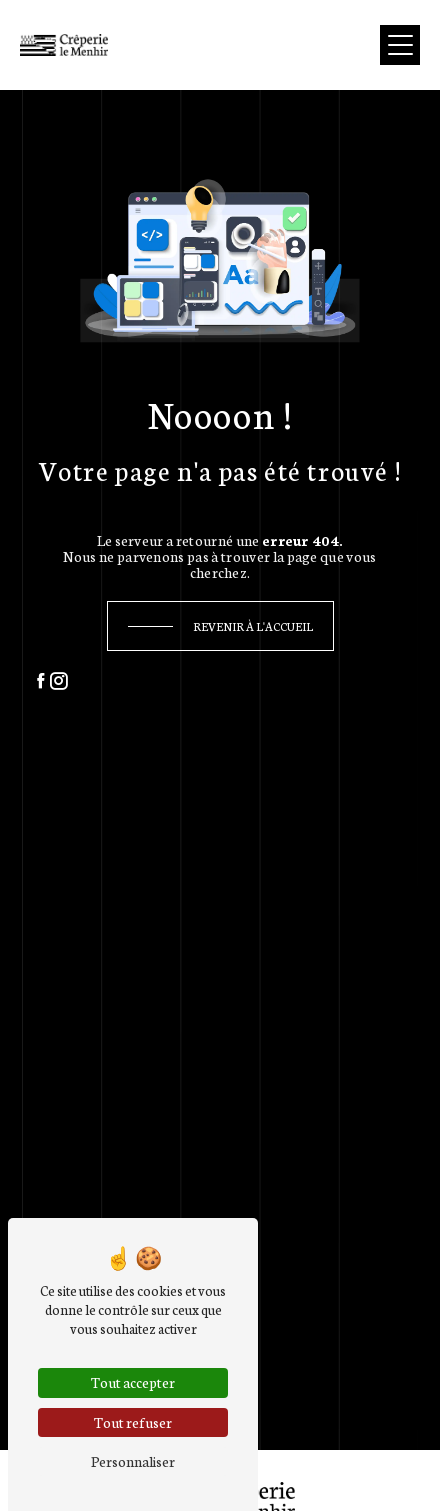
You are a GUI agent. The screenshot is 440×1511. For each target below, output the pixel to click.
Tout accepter (133, 1382)
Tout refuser (133, 1422)
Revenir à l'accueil (253, 626)
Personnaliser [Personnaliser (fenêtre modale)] (133, 1461)
